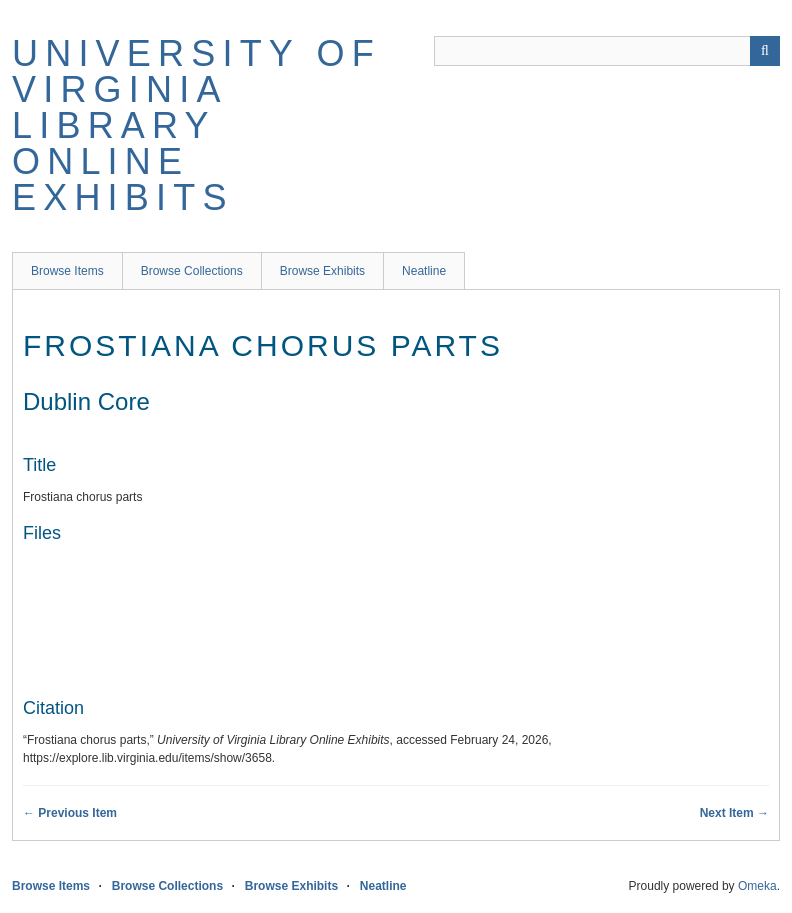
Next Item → (734, 813)
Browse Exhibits (322, 271)
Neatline (424, 271)
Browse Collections (192, 271)
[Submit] (765, 51)
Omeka (757, 886)
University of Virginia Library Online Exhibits (196, 125)
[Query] (607, 51)
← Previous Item (70, 813)
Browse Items (67, 271)
